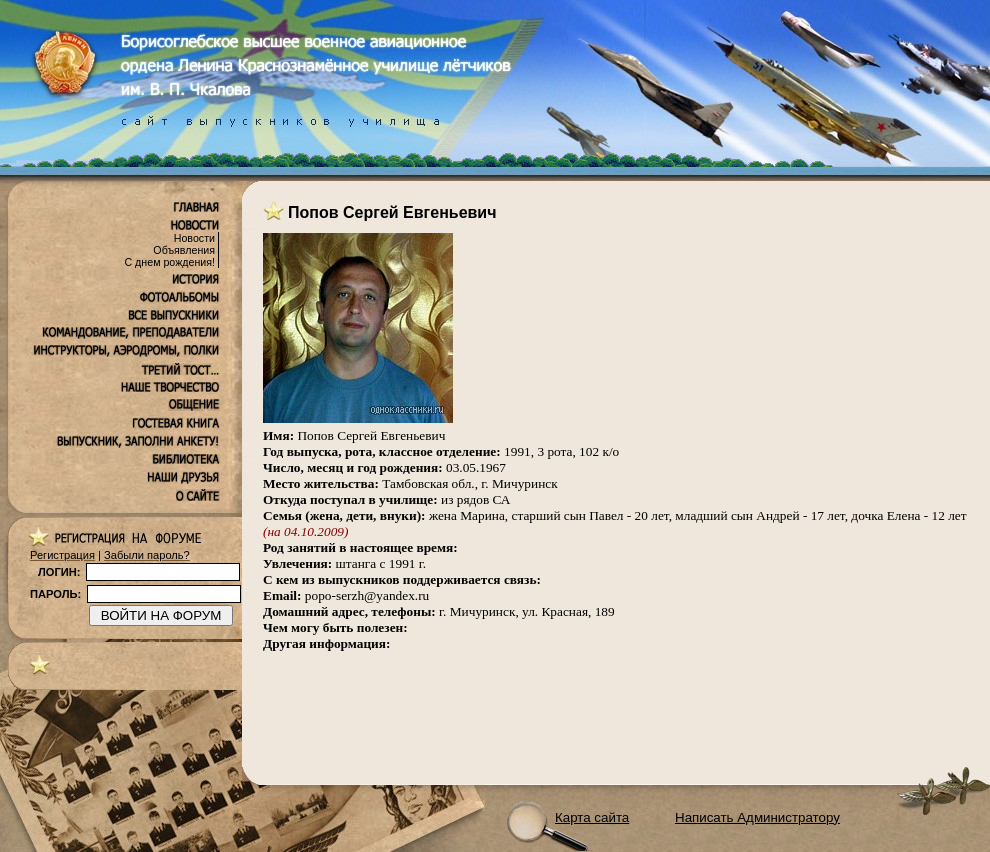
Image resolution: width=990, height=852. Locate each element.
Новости (194, 238)
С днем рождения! (169, 262)
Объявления (184, 250)
